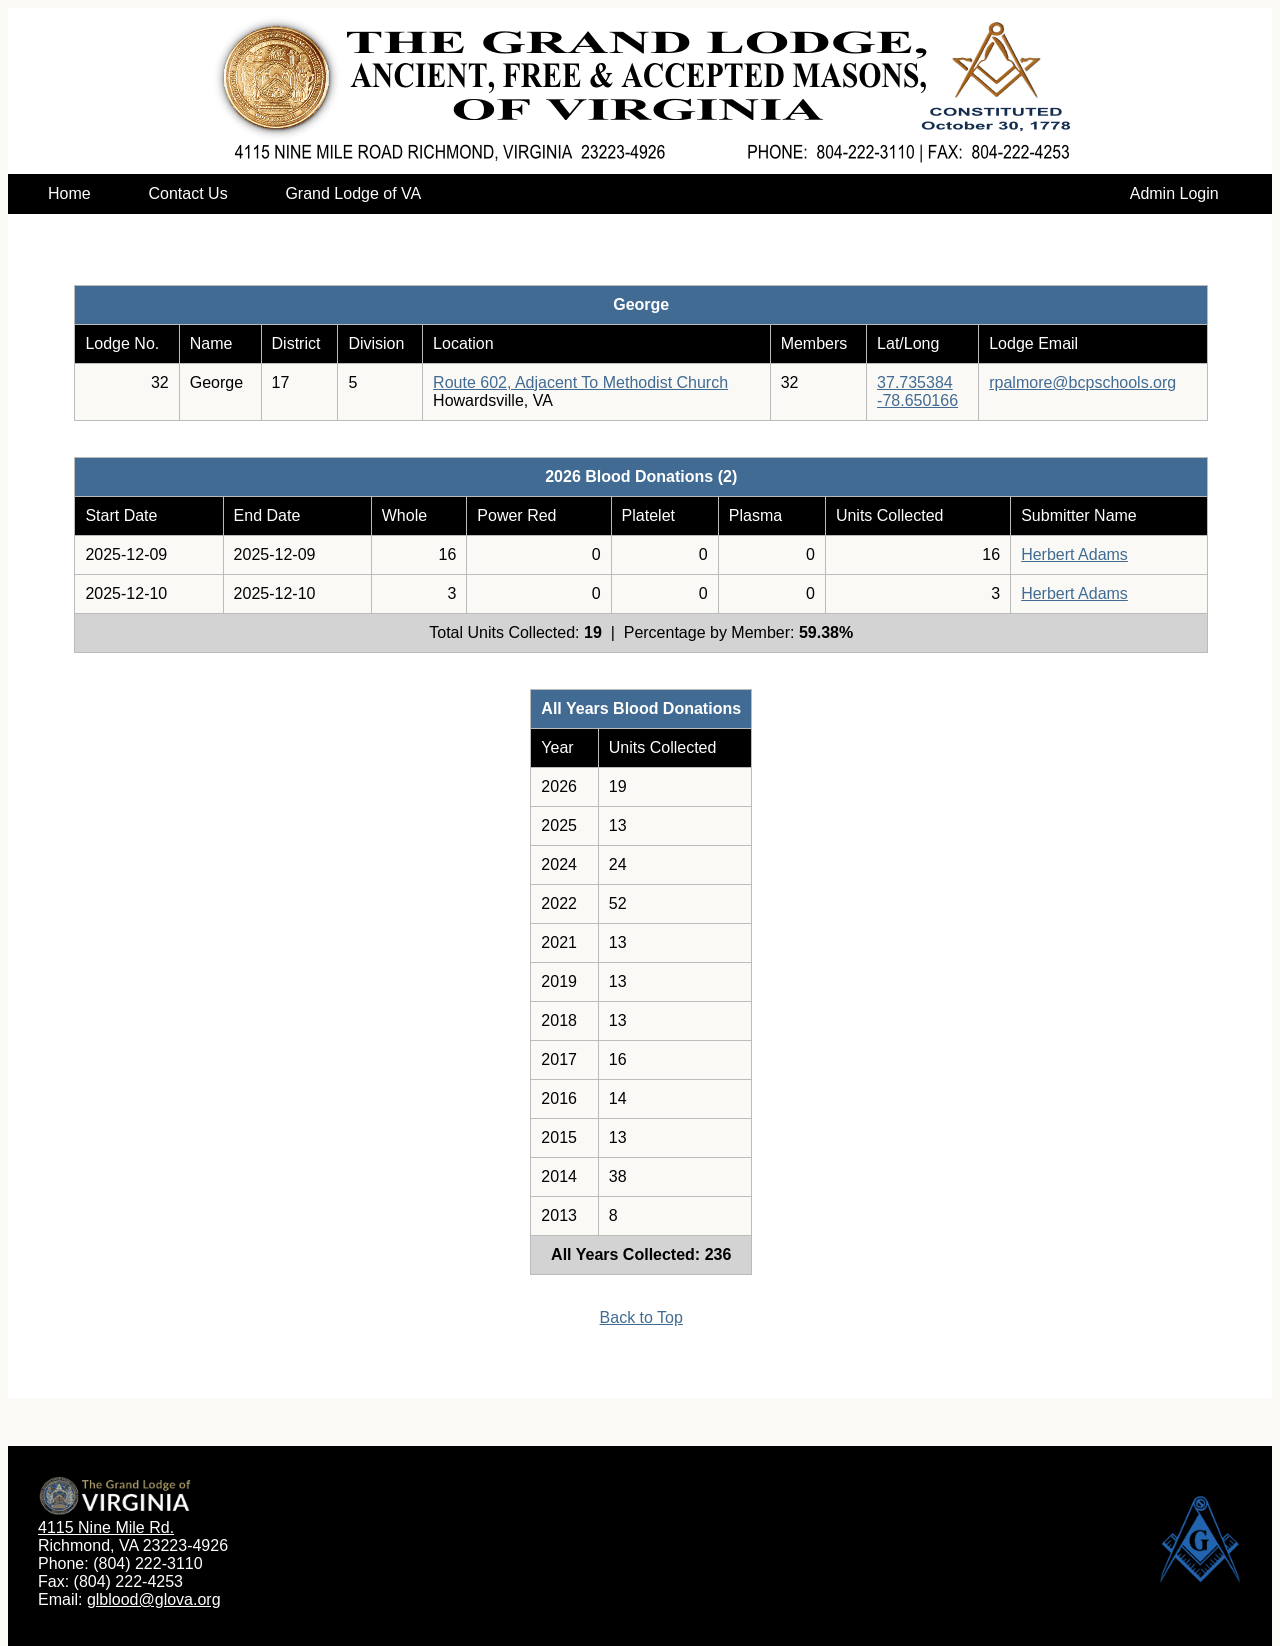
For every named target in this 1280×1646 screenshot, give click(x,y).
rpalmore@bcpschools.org (1082, 382)
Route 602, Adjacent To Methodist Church (580, 382)
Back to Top (641, 1317)
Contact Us (187, 193)
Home (69, 193)
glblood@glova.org (154, 1599)
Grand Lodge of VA (352, 193)
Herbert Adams (1074, 554)
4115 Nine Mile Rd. (106, 1527)
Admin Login (1174, 193)
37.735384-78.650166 (917, 391)
